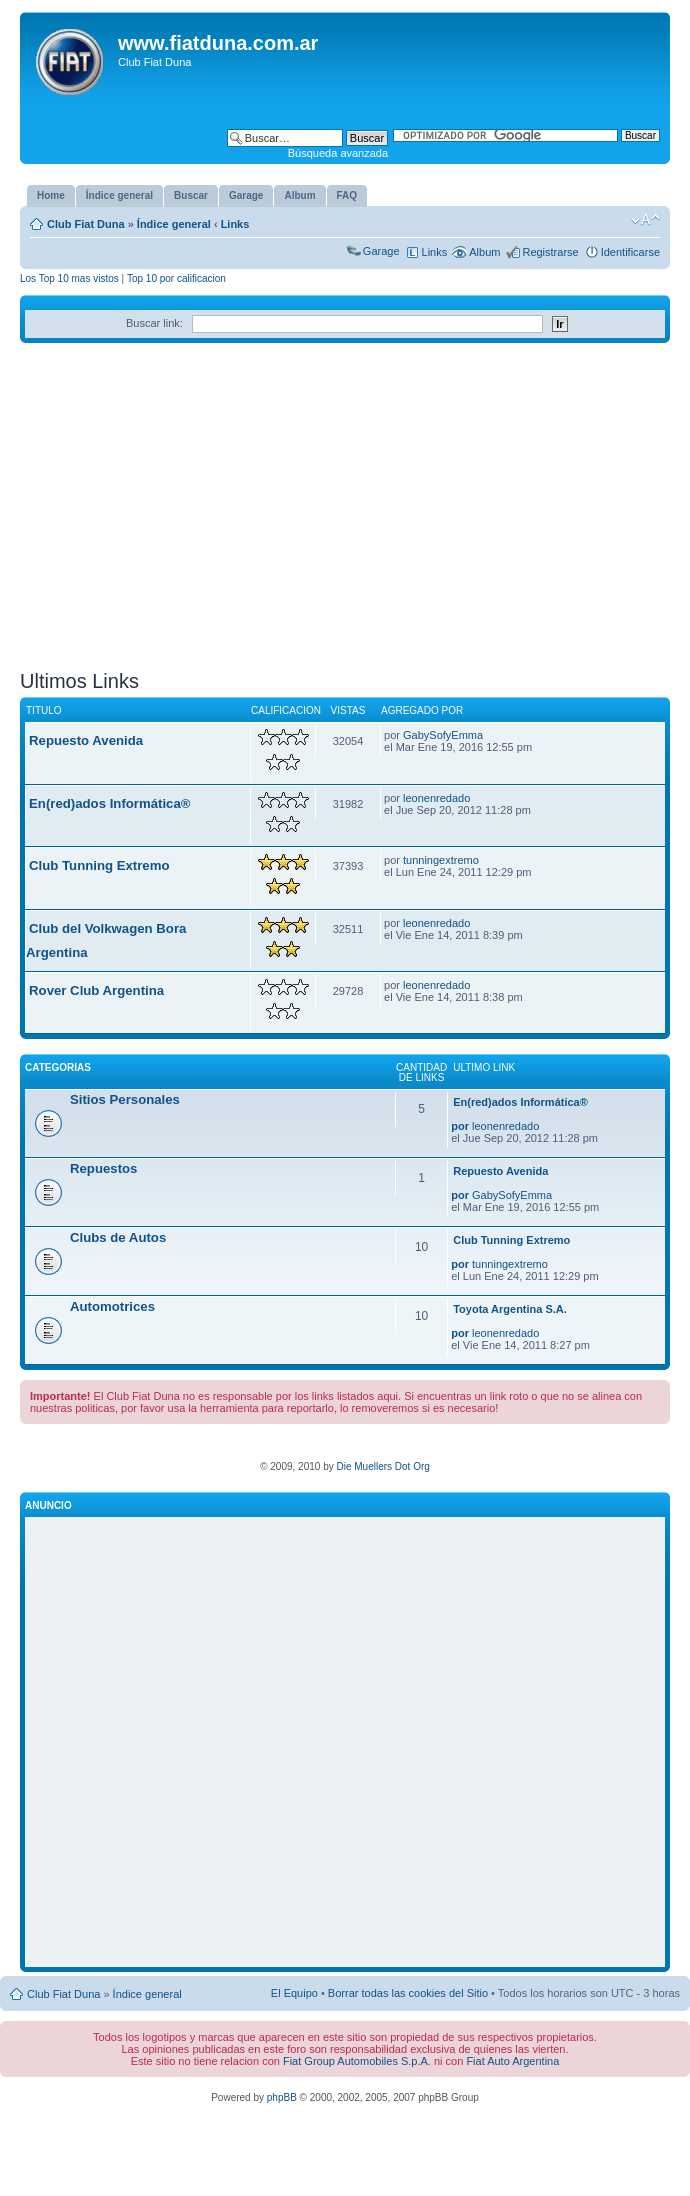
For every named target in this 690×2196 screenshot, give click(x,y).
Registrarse (550, 252)
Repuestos (103, 1168)
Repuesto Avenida (86, 740)
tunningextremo (441, 860)
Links (235, 224)
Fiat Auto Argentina (512, 2061)
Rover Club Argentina (96, 990)
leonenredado (436, 798)
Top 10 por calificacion (176, 278)
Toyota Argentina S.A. (510, 1309)
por (460, 1126)
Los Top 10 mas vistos (69, 278)
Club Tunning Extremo (99, 865)
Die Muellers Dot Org (382, 1466)
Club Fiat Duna (86, 224)
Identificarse (630, 252)
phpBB (282, 2097)
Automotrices (112, 1306)
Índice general (174, 224)
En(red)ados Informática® (109, 803)
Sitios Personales (125, 1099)
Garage (381, 251)
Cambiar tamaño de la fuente (645, 220)
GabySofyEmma (443, 735)
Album (484, 252)
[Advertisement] (345, 514)
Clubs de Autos (118, 1237)
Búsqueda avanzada (338, 153)
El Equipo (294, 1993)
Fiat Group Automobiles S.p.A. (357, 2061)
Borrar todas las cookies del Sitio (408, 1993)
